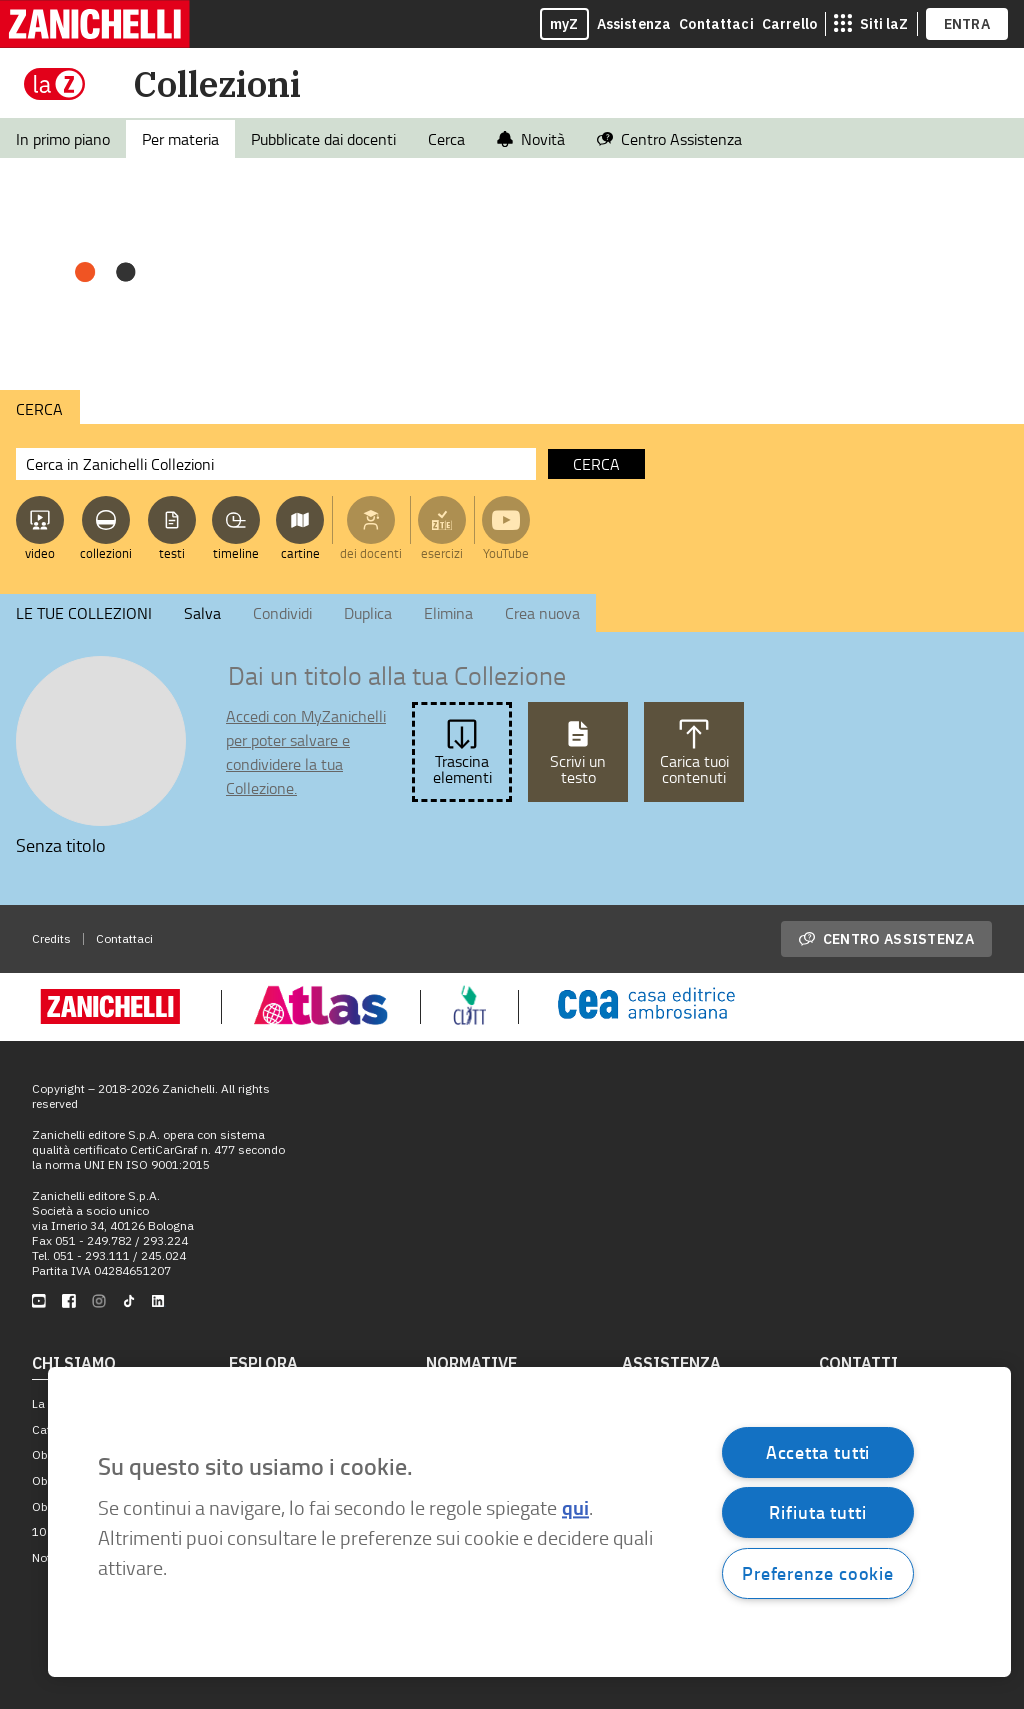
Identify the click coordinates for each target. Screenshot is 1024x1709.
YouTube (506, 553)
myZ (564, 24)
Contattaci (716, 24)
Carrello (789, 24)
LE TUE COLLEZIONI (84, 613)
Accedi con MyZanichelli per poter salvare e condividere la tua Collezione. (306, 752)
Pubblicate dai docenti (323, 139)
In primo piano (63, 139)
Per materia (180, 139)
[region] (529, 1522)
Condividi (282, 613)
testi (172, 553)
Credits (51, 938)
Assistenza (634, 24)
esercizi (442, 553)
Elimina (448, 613)
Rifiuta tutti (818, 1512)
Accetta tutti (818, 1452)
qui (575, 1508)
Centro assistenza (886, 939)
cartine (300, 553)
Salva (202, 613)
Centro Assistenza (669, 139)
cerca (596, 464)
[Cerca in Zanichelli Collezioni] (276, 464)
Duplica (368, 613)
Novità (531, 139)
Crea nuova (542, 613)
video (40, 553)
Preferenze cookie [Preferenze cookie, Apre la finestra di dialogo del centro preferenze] (818, 1573)
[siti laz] (871, 24)
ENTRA (967, 24)
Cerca (446, 139)
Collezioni (217, 83)
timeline (236, 553)
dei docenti (371, 553)
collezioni (106, 553)
